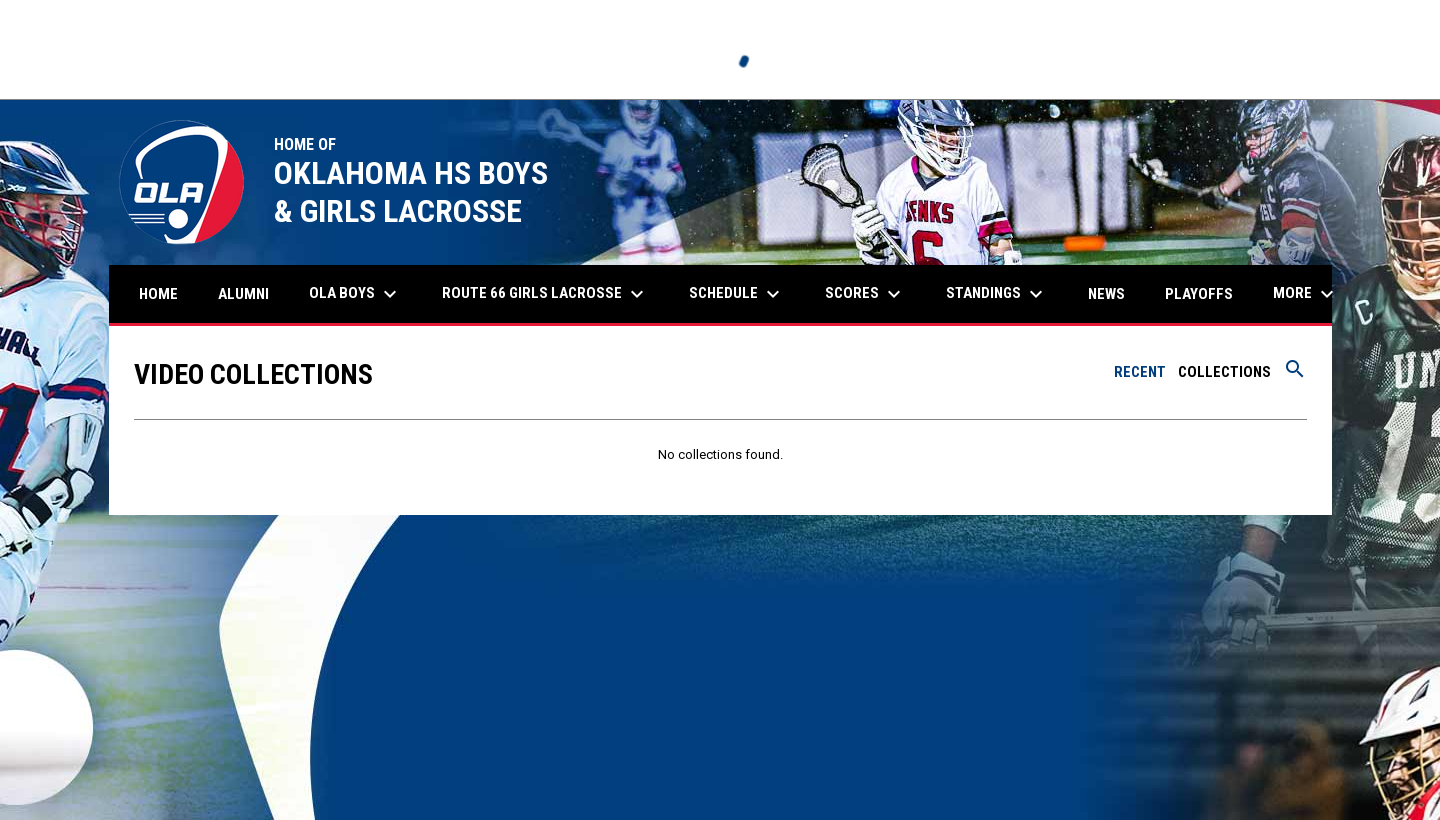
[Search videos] (1295, 376)
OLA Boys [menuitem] (355, 294)
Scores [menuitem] (865, 294)
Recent (1140, 372)
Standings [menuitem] (997, 294)
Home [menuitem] (158, 294)
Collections (1224, 372)
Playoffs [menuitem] (1199, 294)
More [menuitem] (1306, 294)
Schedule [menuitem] (737, 294)
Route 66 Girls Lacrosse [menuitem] (545, 294)
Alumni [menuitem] (251, 293)
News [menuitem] (1106, 294)
